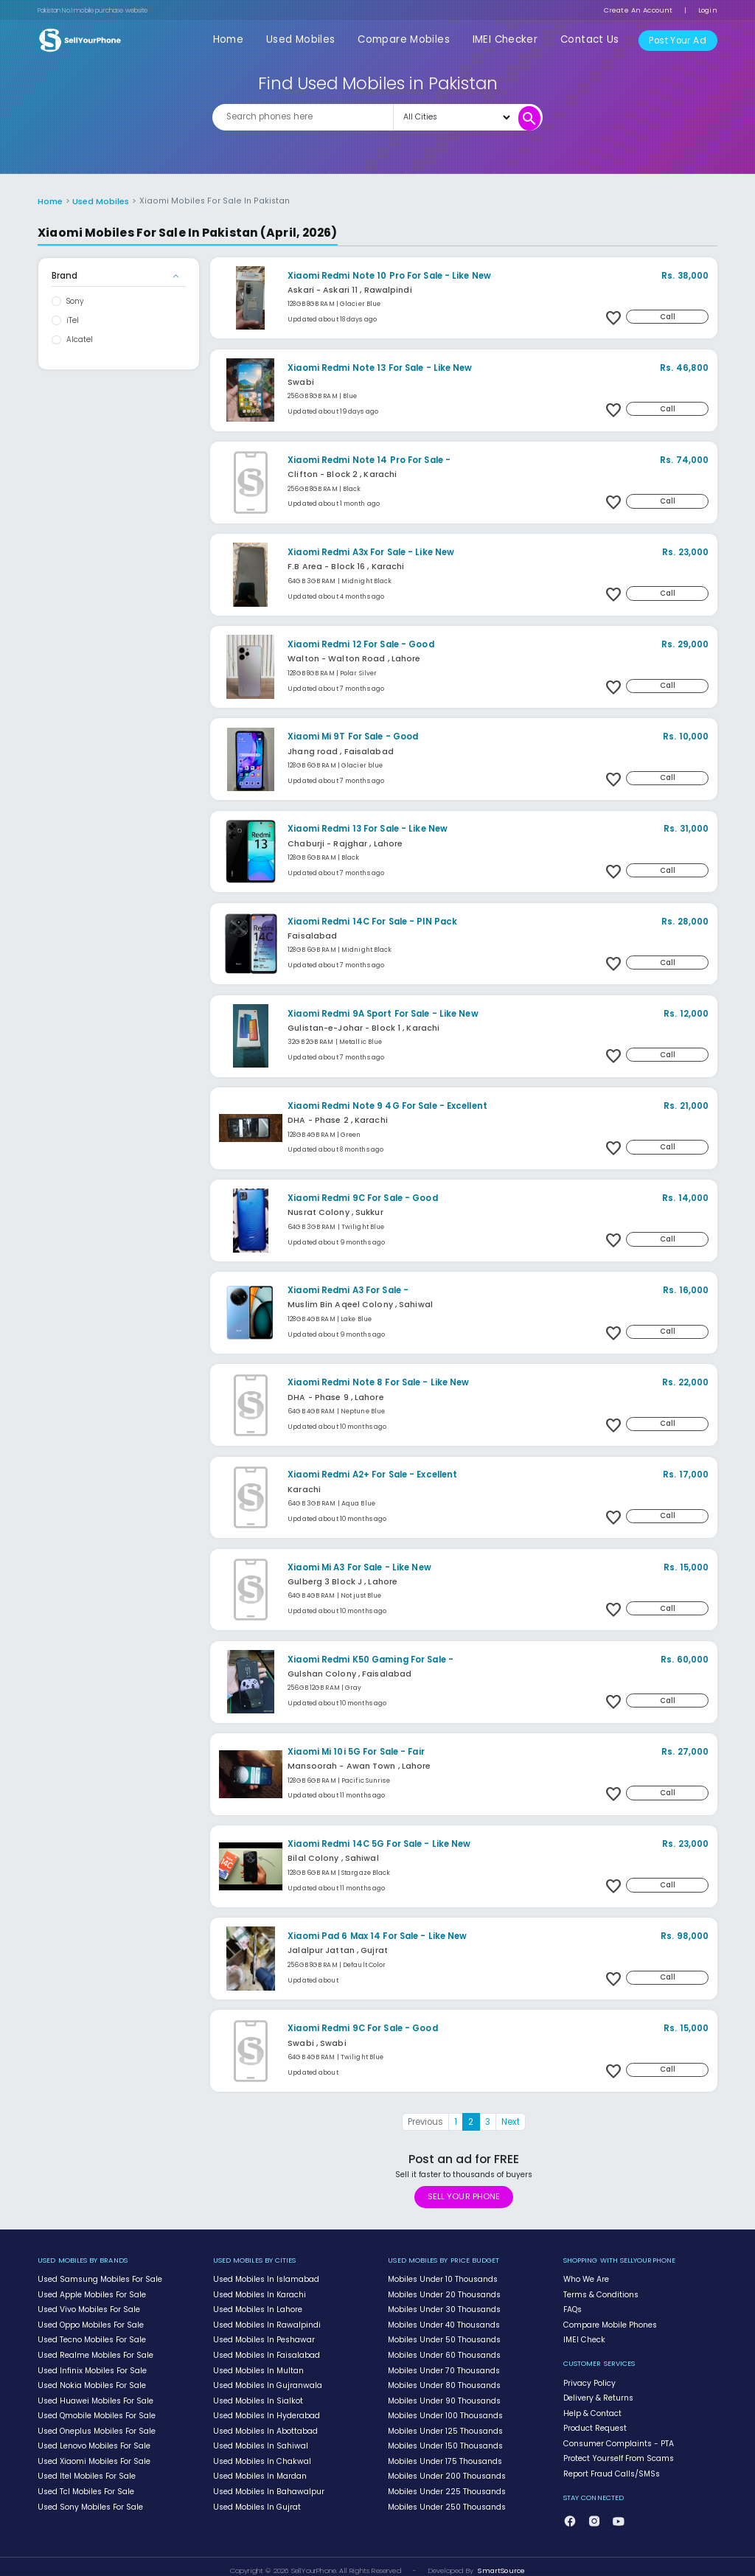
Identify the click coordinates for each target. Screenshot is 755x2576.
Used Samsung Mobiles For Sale (99, 2278)
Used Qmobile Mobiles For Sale (96, 2410)
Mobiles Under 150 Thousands (445, 2439)
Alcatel (79, 338)
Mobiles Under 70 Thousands (443, 2366)
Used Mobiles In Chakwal (260, 2453)
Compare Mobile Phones (609, 2322)
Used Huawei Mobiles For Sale (94, 2395)
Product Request (595, 2423)
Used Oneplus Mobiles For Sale (96, 2425)
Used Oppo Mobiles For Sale (90, 2322)
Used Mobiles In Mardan (259, 2468)
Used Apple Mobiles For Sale (91, 2293)
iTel (72, 319)
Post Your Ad (678, 40)
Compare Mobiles (411, 39)
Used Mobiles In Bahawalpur (267, 2483)
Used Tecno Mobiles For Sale (91, 2337)
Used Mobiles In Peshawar (263, 2337)
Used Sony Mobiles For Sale (90, 2498)
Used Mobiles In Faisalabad (266, 2351)
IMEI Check (583, 2337)
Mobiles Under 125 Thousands (445, 2425)
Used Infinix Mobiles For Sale (92, 2366)
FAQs (572, 2307)
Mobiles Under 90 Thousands (444, 2395)
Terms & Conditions (600, 2293)
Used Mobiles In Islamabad (266, 2278)
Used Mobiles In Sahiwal (260, 2439)
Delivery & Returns (598, 2394)
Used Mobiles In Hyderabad (266, 2410)
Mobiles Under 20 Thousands (444, 2293)
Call (669, 315)
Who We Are (586, 2278)
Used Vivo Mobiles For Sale (88, 2307)
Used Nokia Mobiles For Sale (91, 2380)
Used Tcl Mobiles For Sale (85, 2483)
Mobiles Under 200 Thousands (446, 2468)
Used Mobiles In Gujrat (256, 2498)
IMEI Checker (510, 39)
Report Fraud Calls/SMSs (611, 2467)
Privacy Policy (589, 2379)
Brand (64, 275)
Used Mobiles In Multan (258, 2366)
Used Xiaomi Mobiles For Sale (94, 2453)
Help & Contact (591, 2408)
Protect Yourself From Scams (617, 2453)
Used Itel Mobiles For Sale (86, 2468)
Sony (75, 300)
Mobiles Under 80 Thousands (444, 2380)
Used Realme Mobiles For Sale (95, 2351)
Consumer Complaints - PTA (617, 2438)
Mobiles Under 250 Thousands (446, 2498)
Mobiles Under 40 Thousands (443, 2322)
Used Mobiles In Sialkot (257, 2395)
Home (241, 39)
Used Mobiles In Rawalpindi (266, 2322)
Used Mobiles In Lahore (257, 2307)
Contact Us (591, 39)
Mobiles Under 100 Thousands (445, 2410)
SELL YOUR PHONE (463, 2195)
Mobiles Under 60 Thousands (444, 2351)
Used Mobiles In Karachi (259, 2293)
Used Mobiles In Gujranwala (267, 2380)
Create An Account (638, 10)
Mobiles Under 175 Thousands (444, 2453)
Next (510, 2121)
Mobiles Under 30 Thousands (443, 2307)
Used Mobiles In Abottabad (265, 2425)
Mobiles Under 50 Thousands (444, 2337)
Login (707, 10)
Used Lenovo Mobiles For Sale (94, 2439)
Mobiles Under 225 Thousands (446, 2483)
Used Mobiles (311, 39)
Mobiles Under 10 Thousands (442, 2278)
